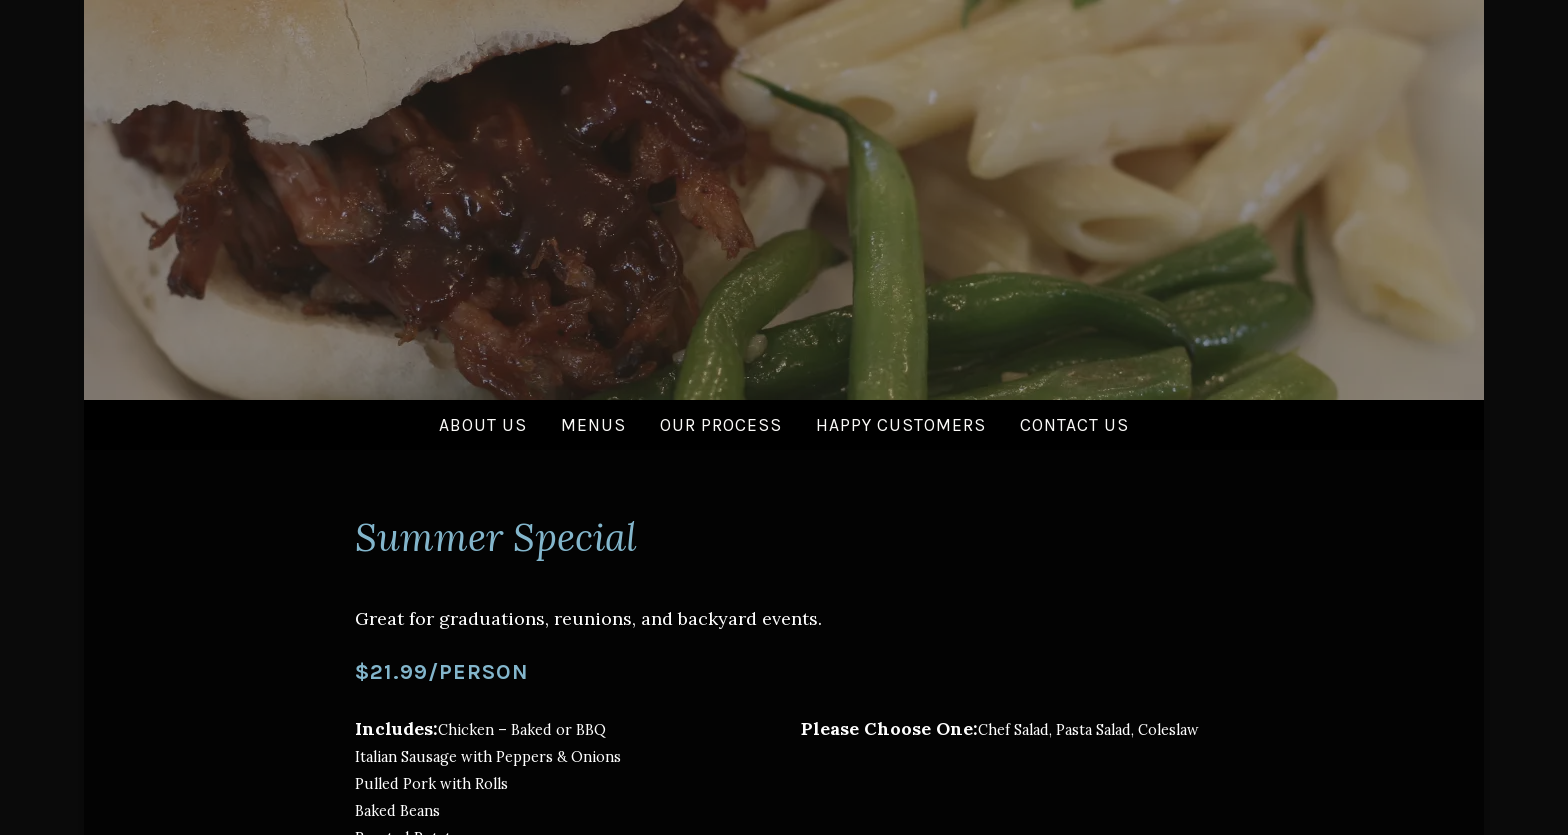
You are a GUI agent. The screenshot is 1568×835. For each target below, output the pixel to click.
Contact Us (1074, 425)
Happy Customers (901, 425)
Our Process (721, 425)
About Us (483, 425)
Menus (593, 425)
